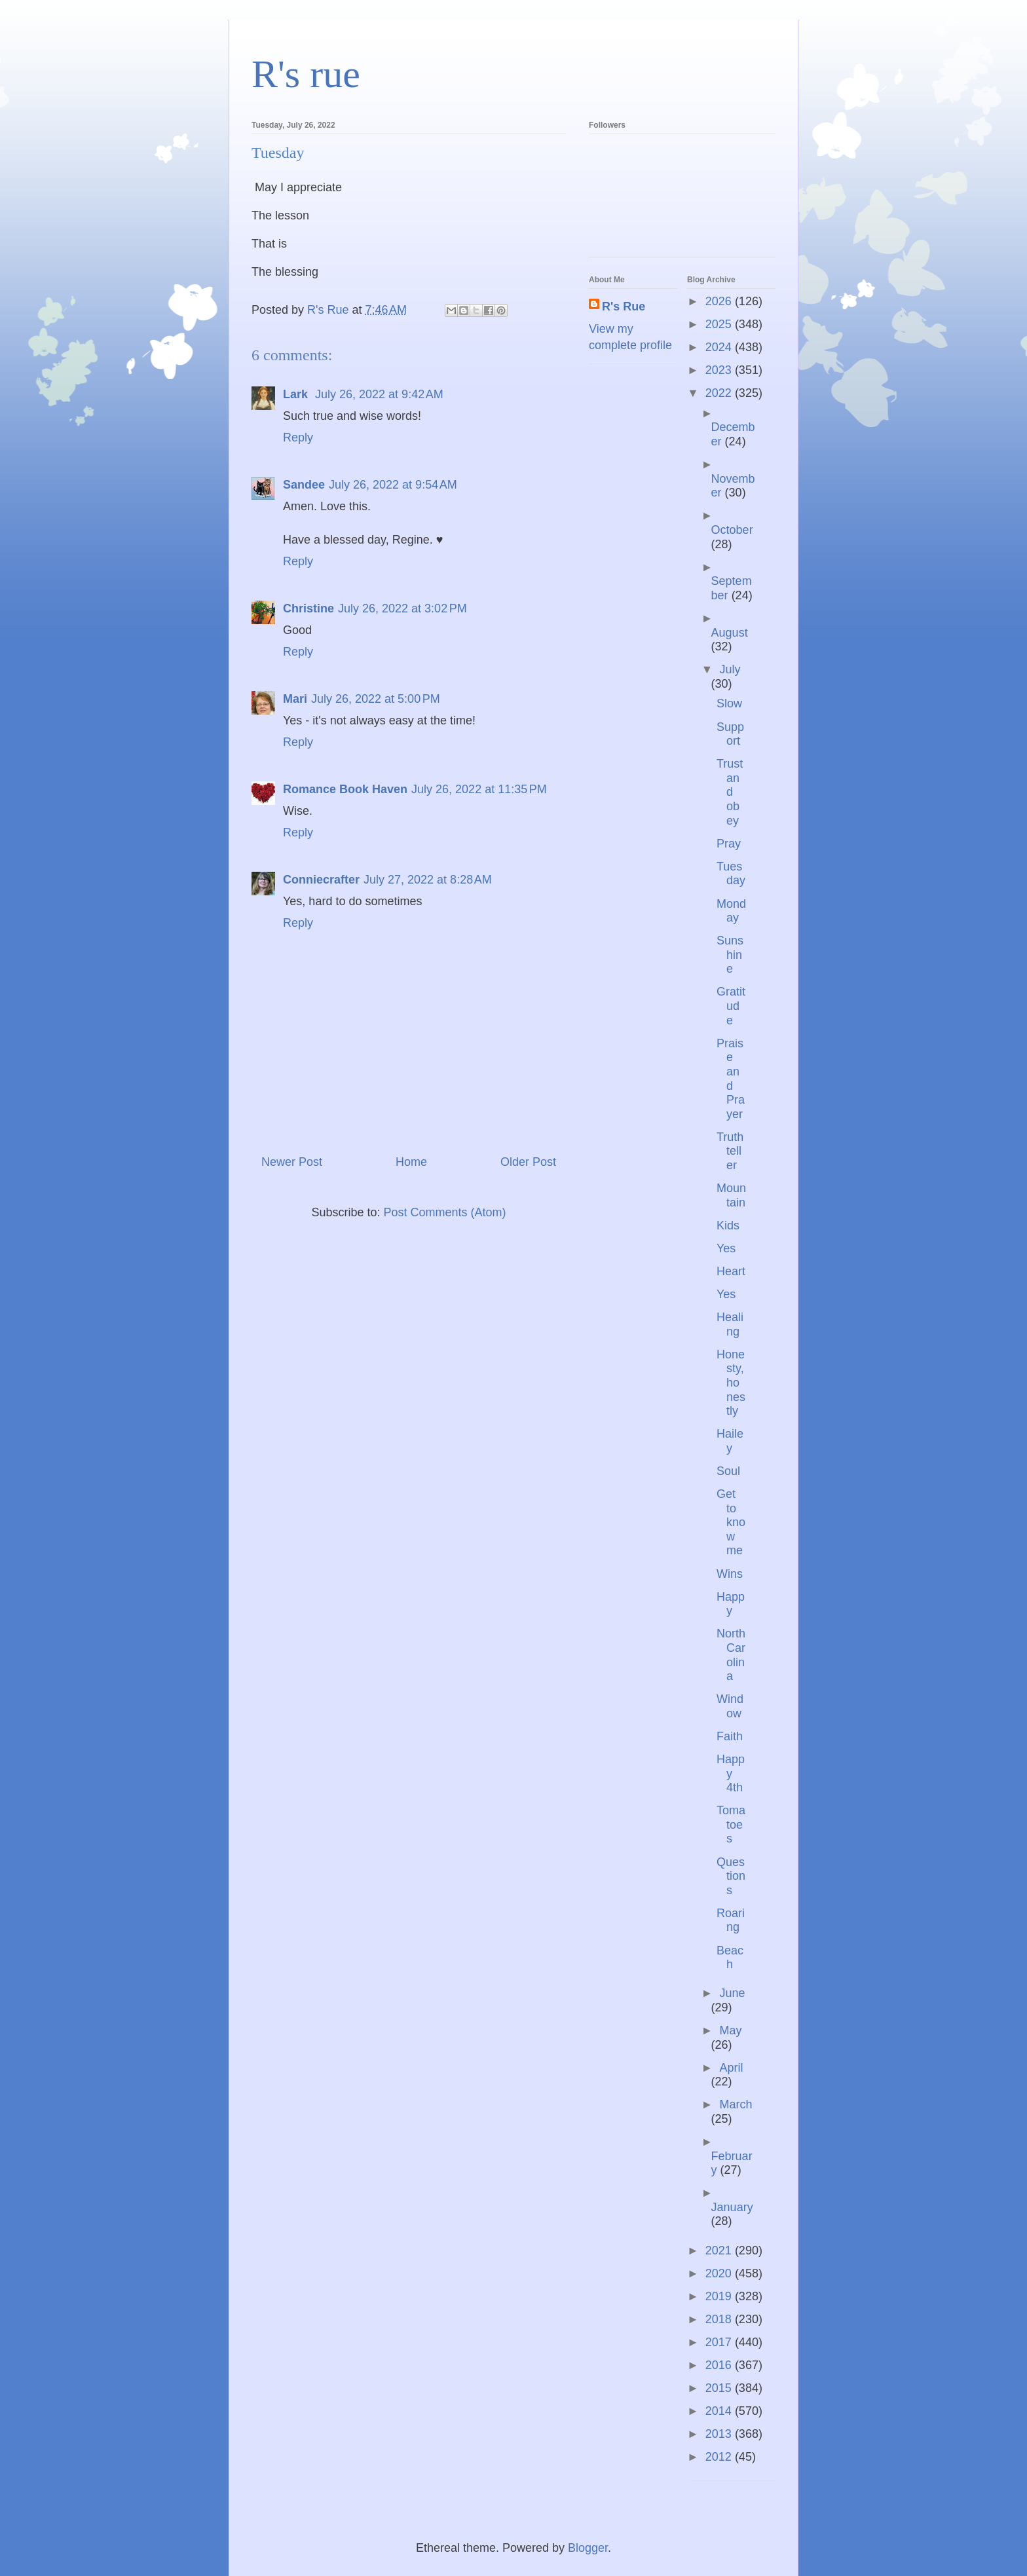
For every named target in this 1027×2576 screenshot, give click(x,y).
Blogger (588, 2547)
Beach (730, 1957)
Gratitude (731, 1005)
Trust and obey (730, 792)
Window (730, 1706)
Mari (295, 698)
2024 (720, 347)
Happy (731, 1604)
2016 (720, 2365)
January (732, 2207)
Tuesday (731, 873)
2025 (720, 324)
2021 (720, 2250)
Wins (730, 1573)
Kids (728, 1225)
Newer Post (291, 1161)
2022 (720, 393)
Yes (726, 1248)
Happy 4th (731, 1773)
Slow (729, 703)
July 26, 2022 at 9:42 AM (379, 394)
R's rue (306, 74)
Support (730, 734)
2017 (720, 2342)
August (729, 632)
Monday (731, 911)
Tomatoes (731, 1824)
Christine (308, 608)
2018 (720, 2319)
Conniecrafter (321, 879)
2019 (720, 2296)
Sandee (304, 484)
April (731, 2067)
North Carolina (731, 1655)
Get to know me (731, 1522)
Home (411, 1161)
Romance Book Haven (345, 789)
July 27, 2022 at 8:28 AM (428, 879)
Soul (728, 1471)
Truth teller (730, 1151)
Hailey (730, 1441)
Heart (731, 1271)
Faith (730, 1736)
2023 (720, 370)
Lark (297, 394)
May (730, 2030)
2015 (720, 2388)
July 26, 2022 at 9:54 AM (393, 484)
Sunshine (730, 954)
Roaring (731, 1920)
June (732, 1993)
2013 (720, 2433)
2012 (720, 2456)
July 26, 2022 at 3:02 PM (402, 608)
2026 (720, 301)
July (729, 669)
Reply (298, 437)
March (735, 2104)
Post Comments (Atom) (445, 1212)
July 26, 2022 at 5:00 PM (375, 698)
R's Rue (623, 306)
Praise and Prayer (731, 1079)
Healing (730, 1324)
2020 (720, 2273)
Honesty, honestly (731, 1382)
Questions (731, 1876)
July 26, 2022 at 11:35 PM (479, 789)
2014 (720, 2410)
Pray (729, 843)
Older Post (528, 1161)
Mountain (731, 1195)
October (732, 529)
